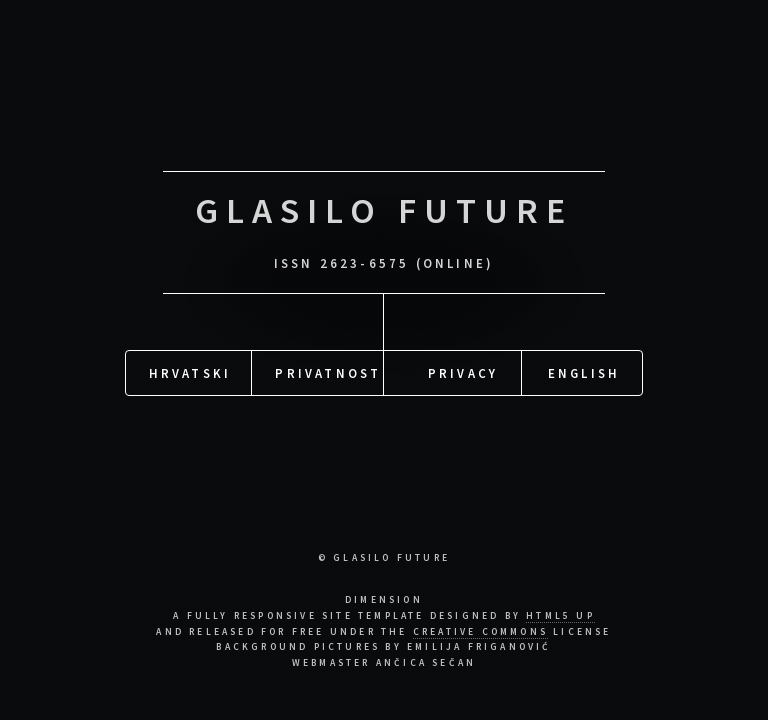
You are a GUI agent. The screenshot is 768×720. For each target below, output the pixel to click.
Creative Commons (480, 632)
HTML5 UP (560, 616)
